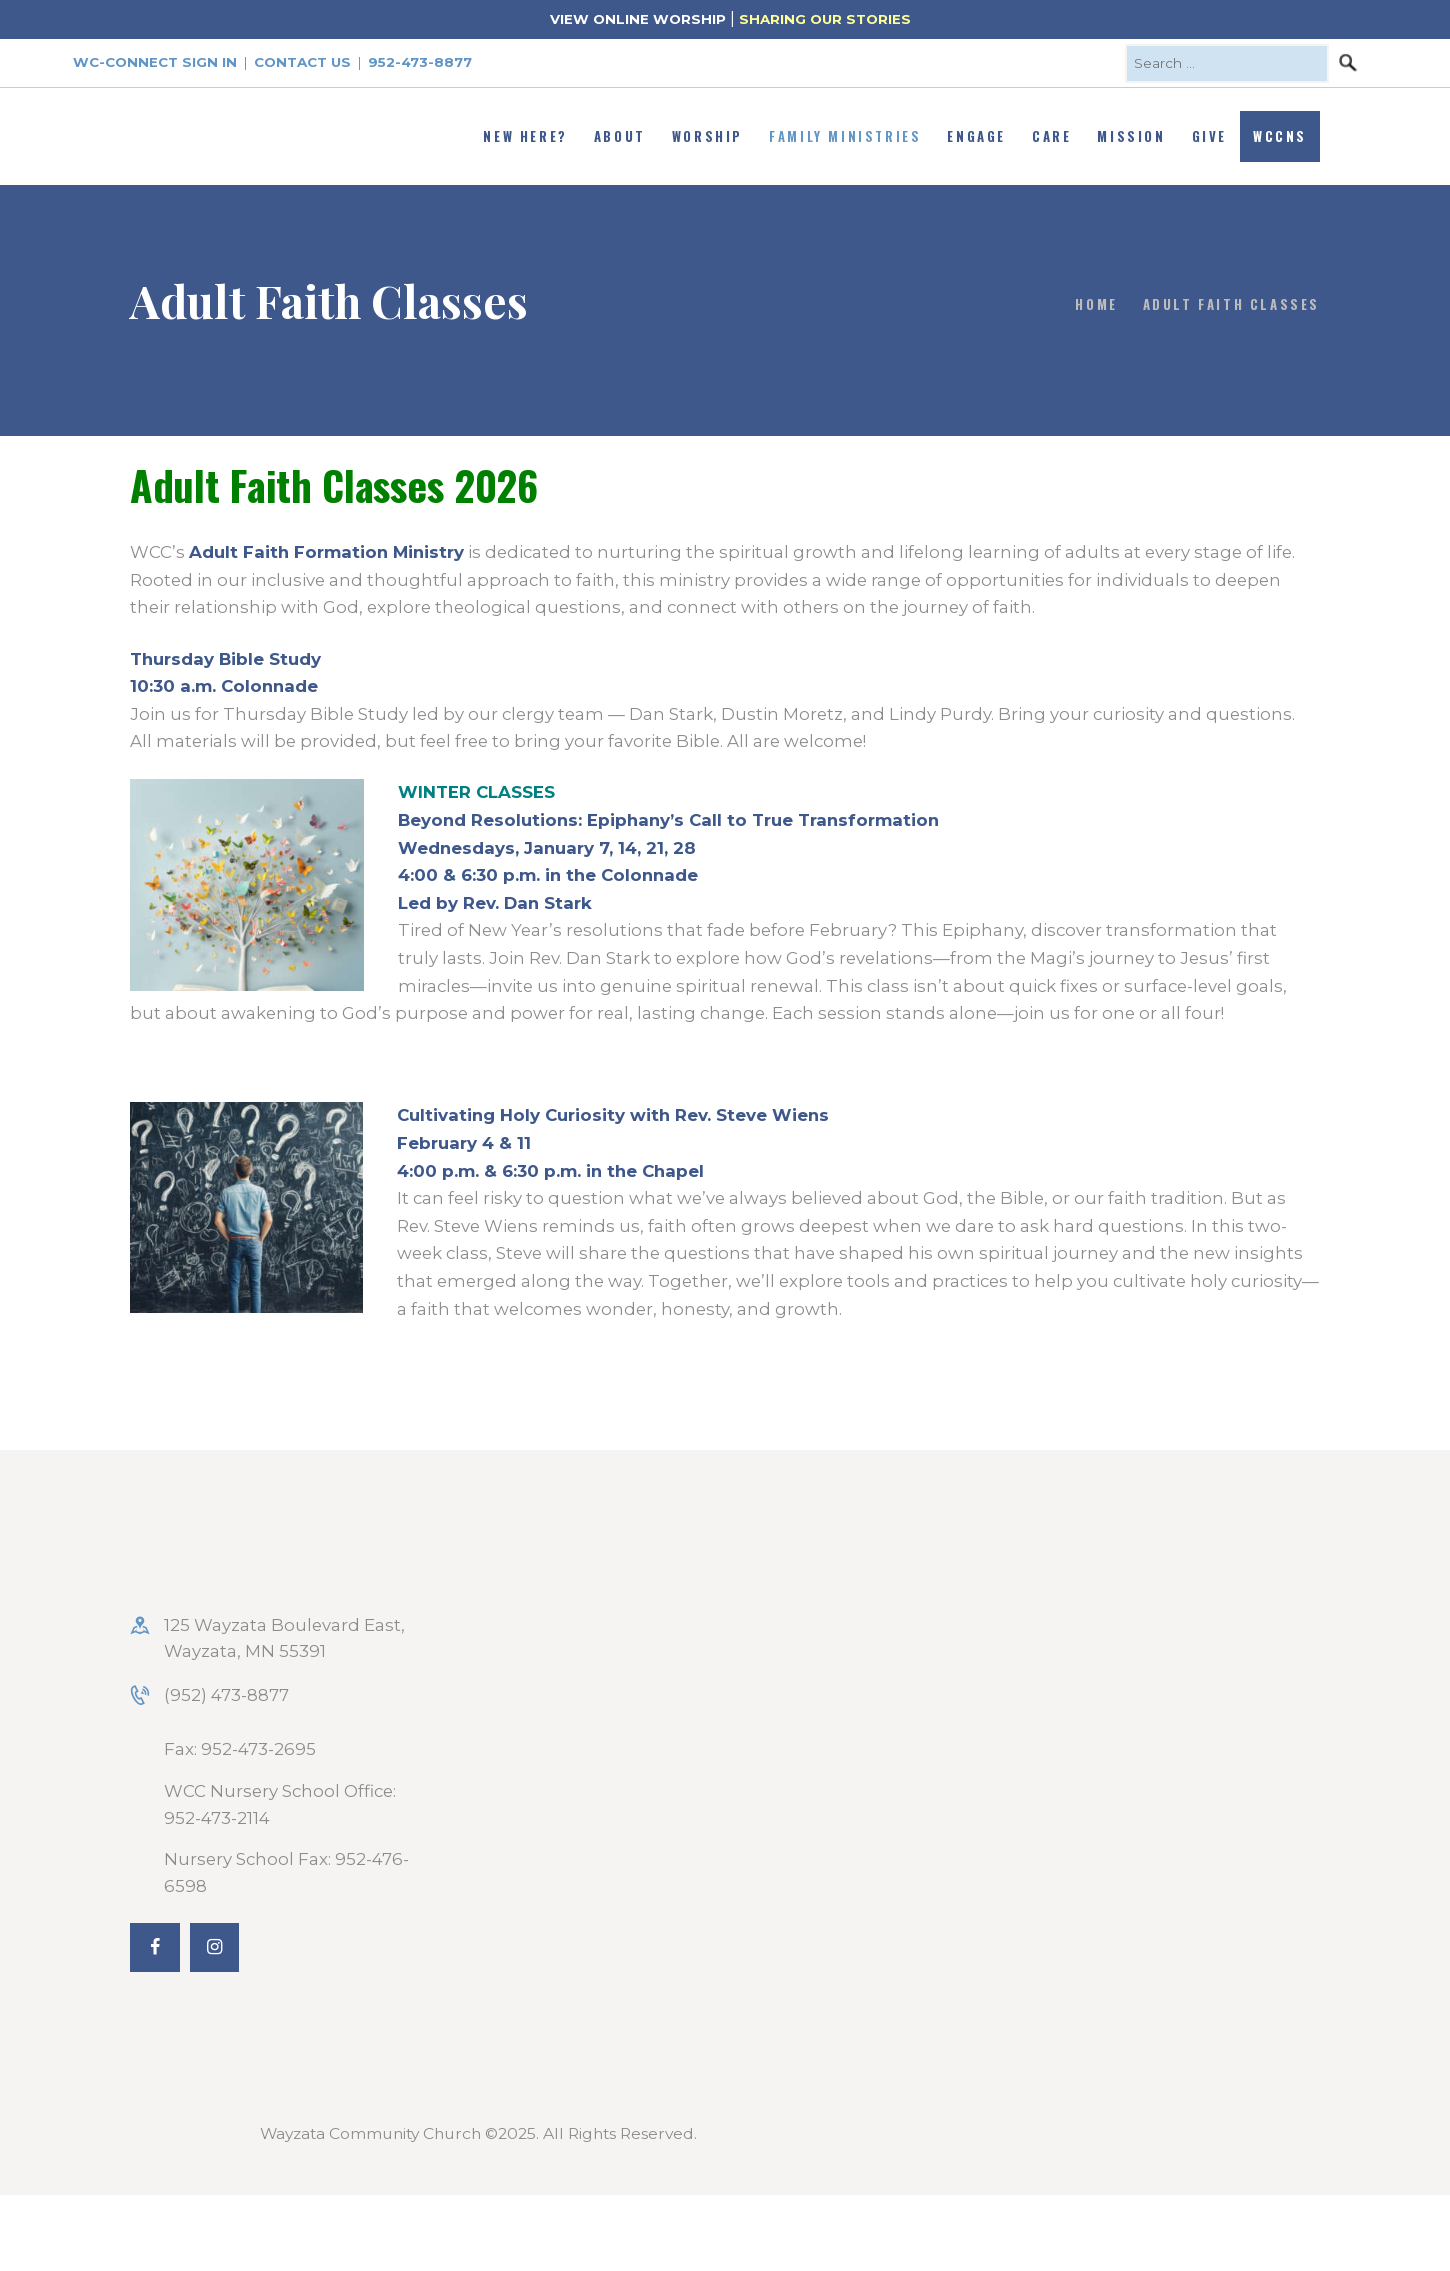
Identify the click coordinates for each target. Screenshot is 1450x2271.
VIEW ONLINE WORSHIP (638, 19)
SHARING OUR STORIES (825, 19)
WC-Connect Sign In (155, 62)
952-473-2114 (217, 1818)
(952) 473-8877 (226, 1695)
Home (1096, 304)
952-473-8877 (420, 62)
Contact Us (302, 62)
